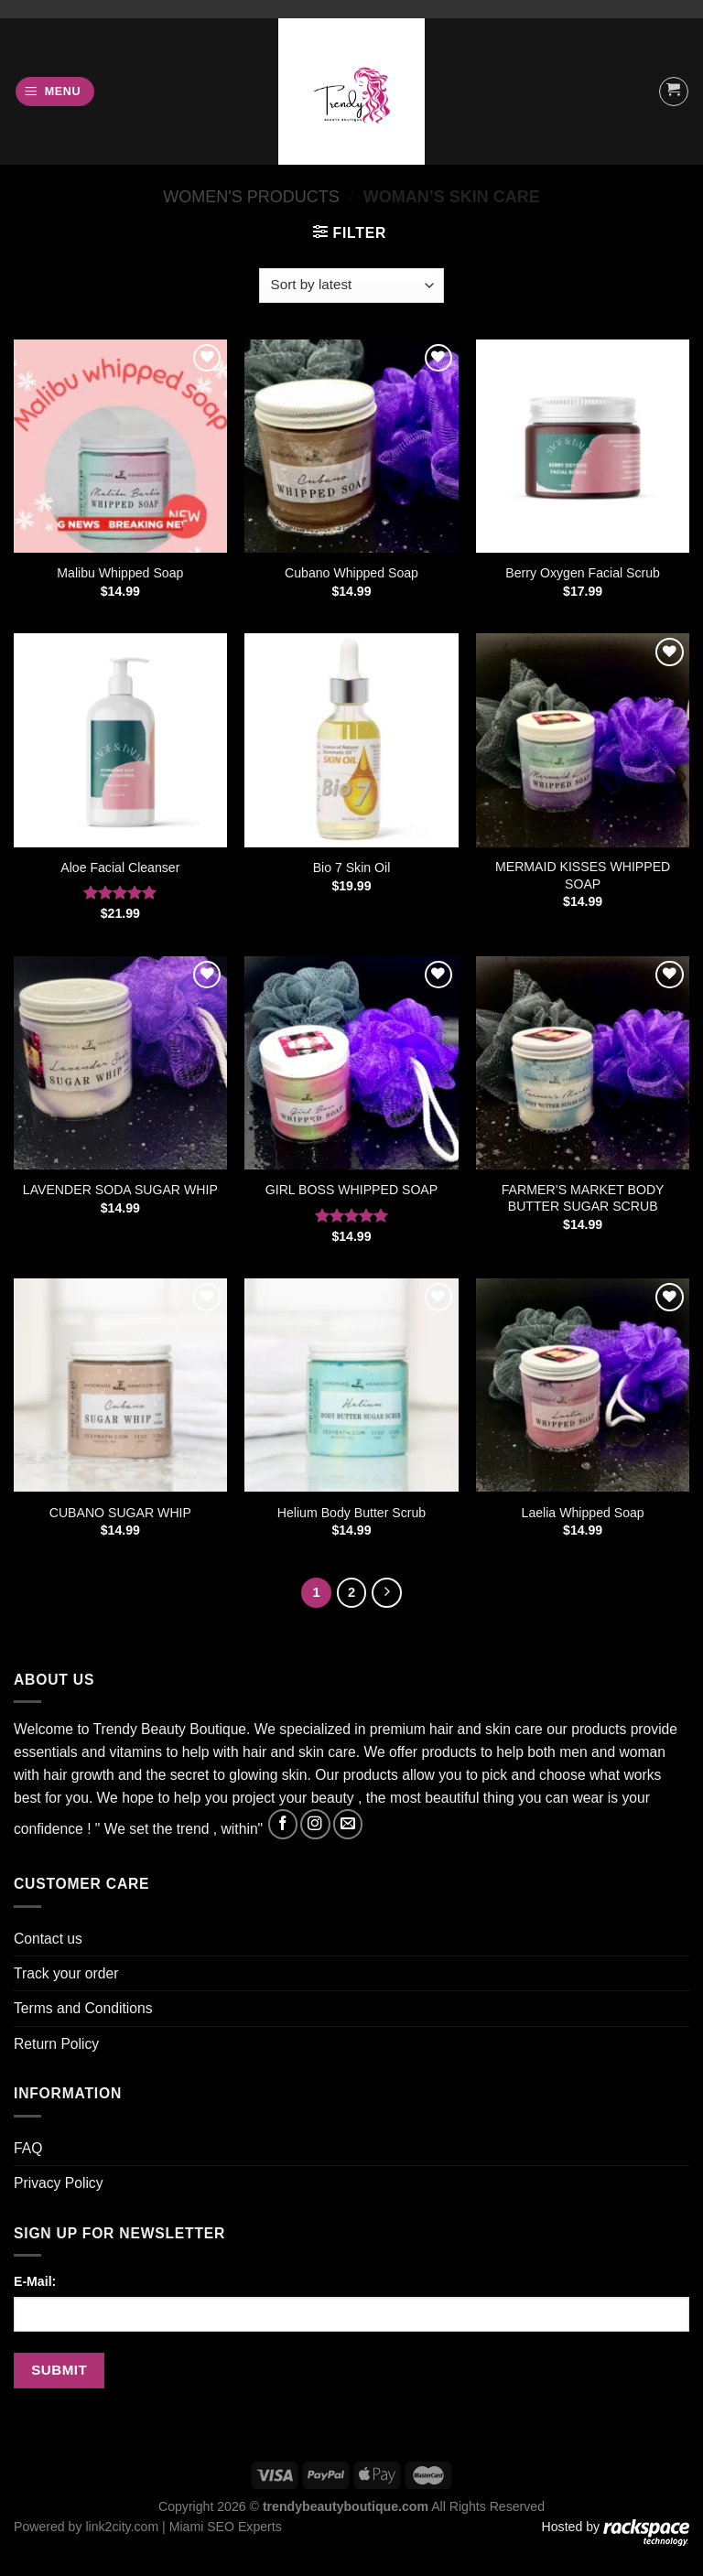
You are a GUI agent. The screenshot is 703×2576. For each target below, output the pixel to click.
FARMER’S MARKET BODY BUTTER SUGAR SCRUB (583, 1197)
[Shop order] (351, 285)
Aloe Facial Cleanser (119, 867)
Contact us (48, 1938)
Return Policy (56, 2044)
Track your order (66, 1973)
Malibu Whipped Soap (120, 573)
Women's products (251, 197)
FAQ (28, 2148)
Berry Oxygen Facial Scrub (582, 573)
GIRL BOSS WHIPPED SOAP (351, 1189)
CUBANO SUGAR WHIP (120, 1512)
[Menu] (55, 91)
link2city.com (121, 2526)
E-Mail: (35, 2281)
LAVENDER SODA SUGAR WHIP (120, 1189)
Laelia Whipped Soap (583, 1512)
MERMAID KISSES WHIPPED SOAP (582, 874)
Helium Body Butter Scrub (351, 1512)
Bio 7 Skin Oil (352, 867)
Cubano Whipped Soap (351, 573)
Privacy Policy (58, 2183)
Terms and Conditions (83, 2008)
